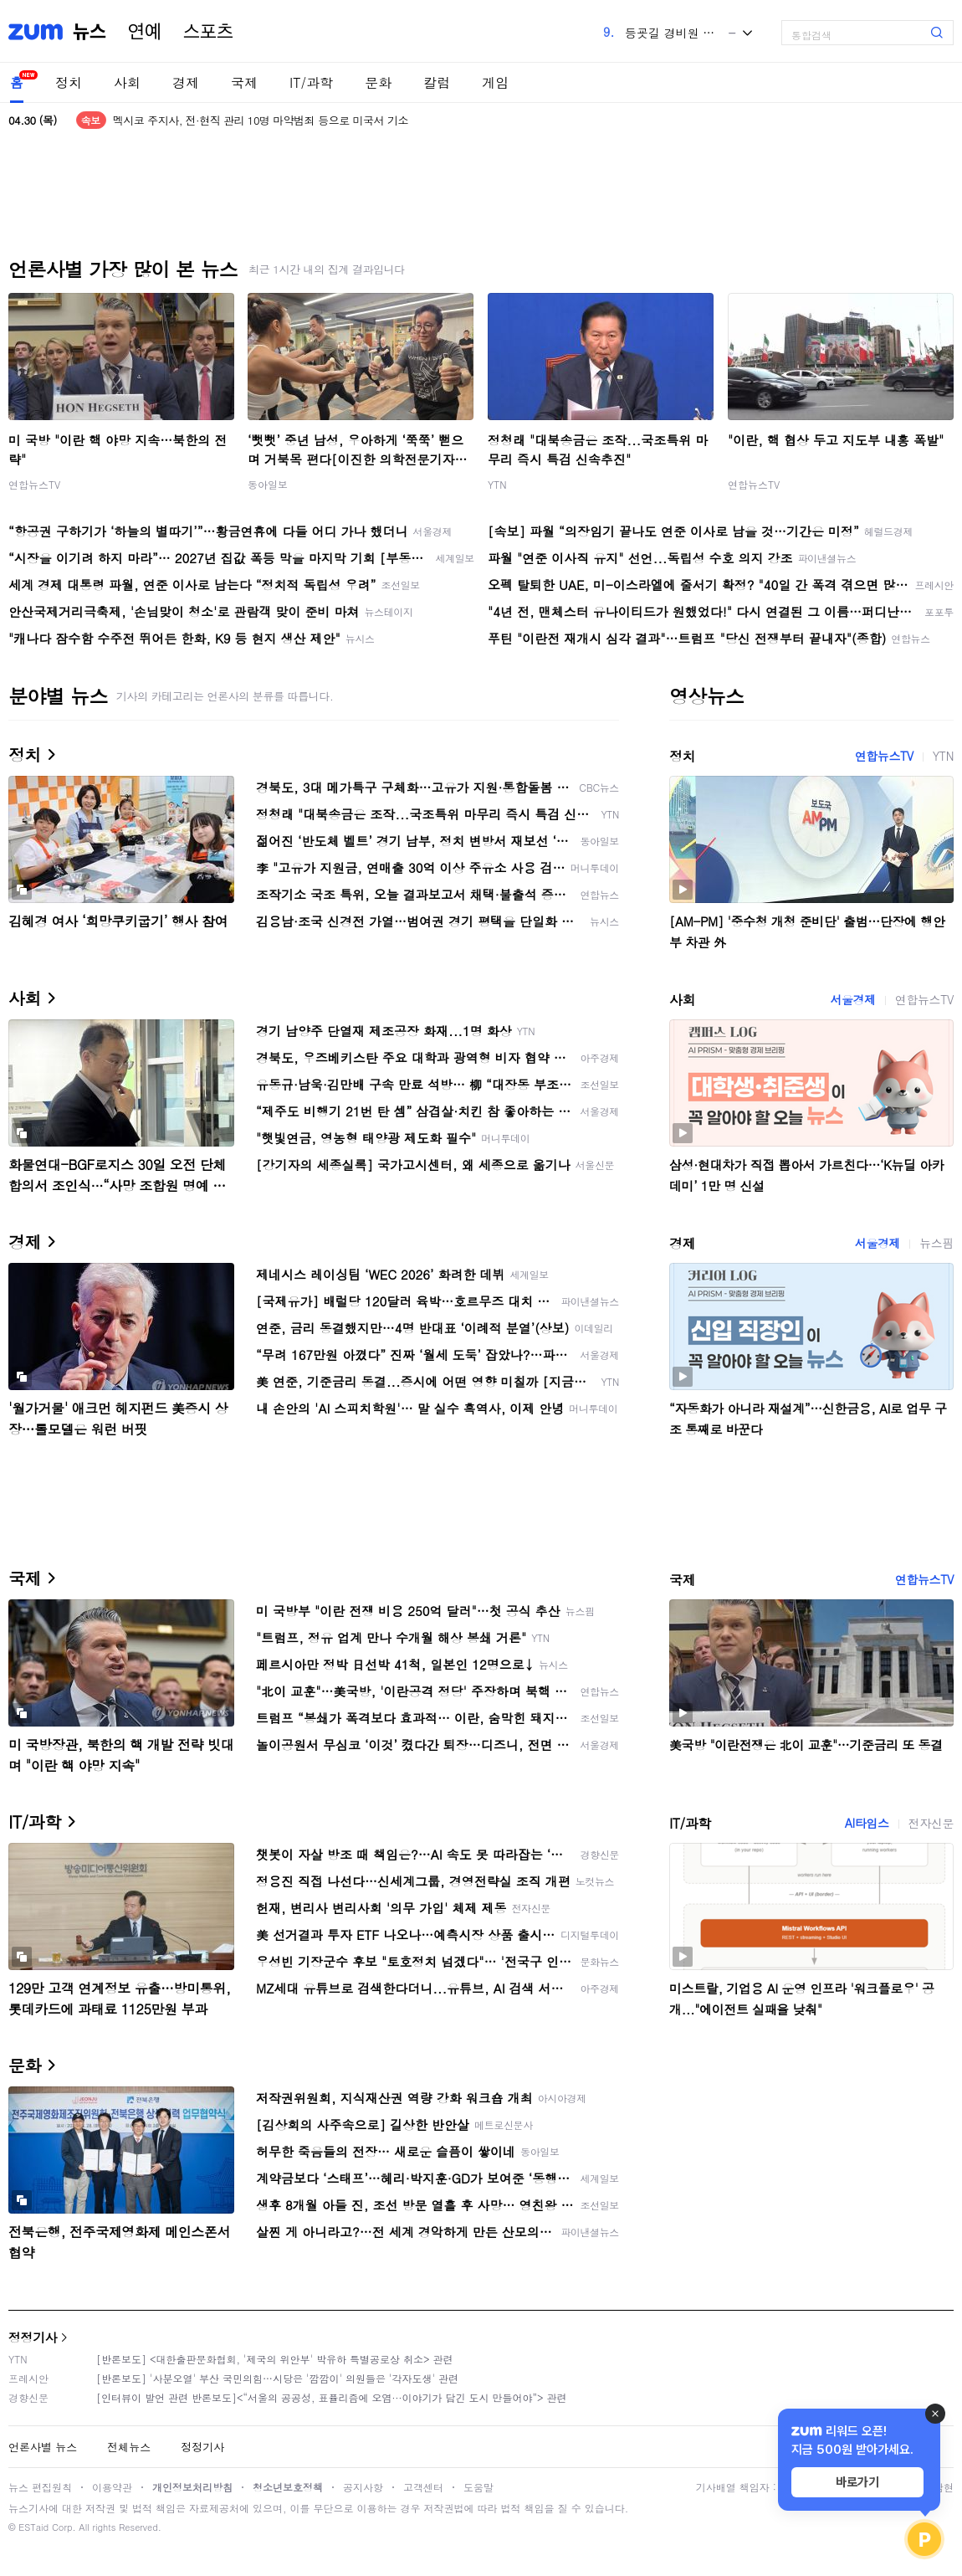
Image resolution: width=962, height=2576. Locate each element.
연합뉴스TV (34, 484)
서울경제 (852, 999)
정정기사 (32, 2337)
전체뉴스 (129, 2447)
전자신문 (931, 1822)
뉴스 (89, 32)
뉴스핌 (936, 1242)
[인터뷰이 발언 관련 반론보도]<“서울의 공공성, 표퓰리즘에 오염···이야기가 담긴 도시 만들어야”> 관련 (331, 2397)
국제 (244, 82)
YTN (497, 484)
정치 (68, 82)
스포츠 (208, 32)
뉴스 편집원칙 (40, 2487)
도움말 (478, 2487)
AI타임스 (867, 1822)
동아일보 (268, 484)
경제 (185, 82)
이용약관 (112, 2487)
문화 (378, 82)
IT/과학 (311, 82)
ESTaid (33, 2527)
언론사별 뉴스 (42, 2447)
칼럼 (436, 82)
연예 (144, 32)
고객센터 (423, 2487)
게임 (495, 82)
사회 (127, 82)
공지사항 (363, 2487)
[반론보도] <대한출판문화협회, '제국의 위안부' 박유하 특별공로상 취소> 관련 (274, 2359)
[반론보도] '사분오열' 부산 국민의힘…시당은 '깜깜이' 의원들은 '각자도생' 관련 (277, 2378)
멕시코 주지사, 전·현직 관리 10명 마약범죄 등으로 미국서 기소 (260, 120)
